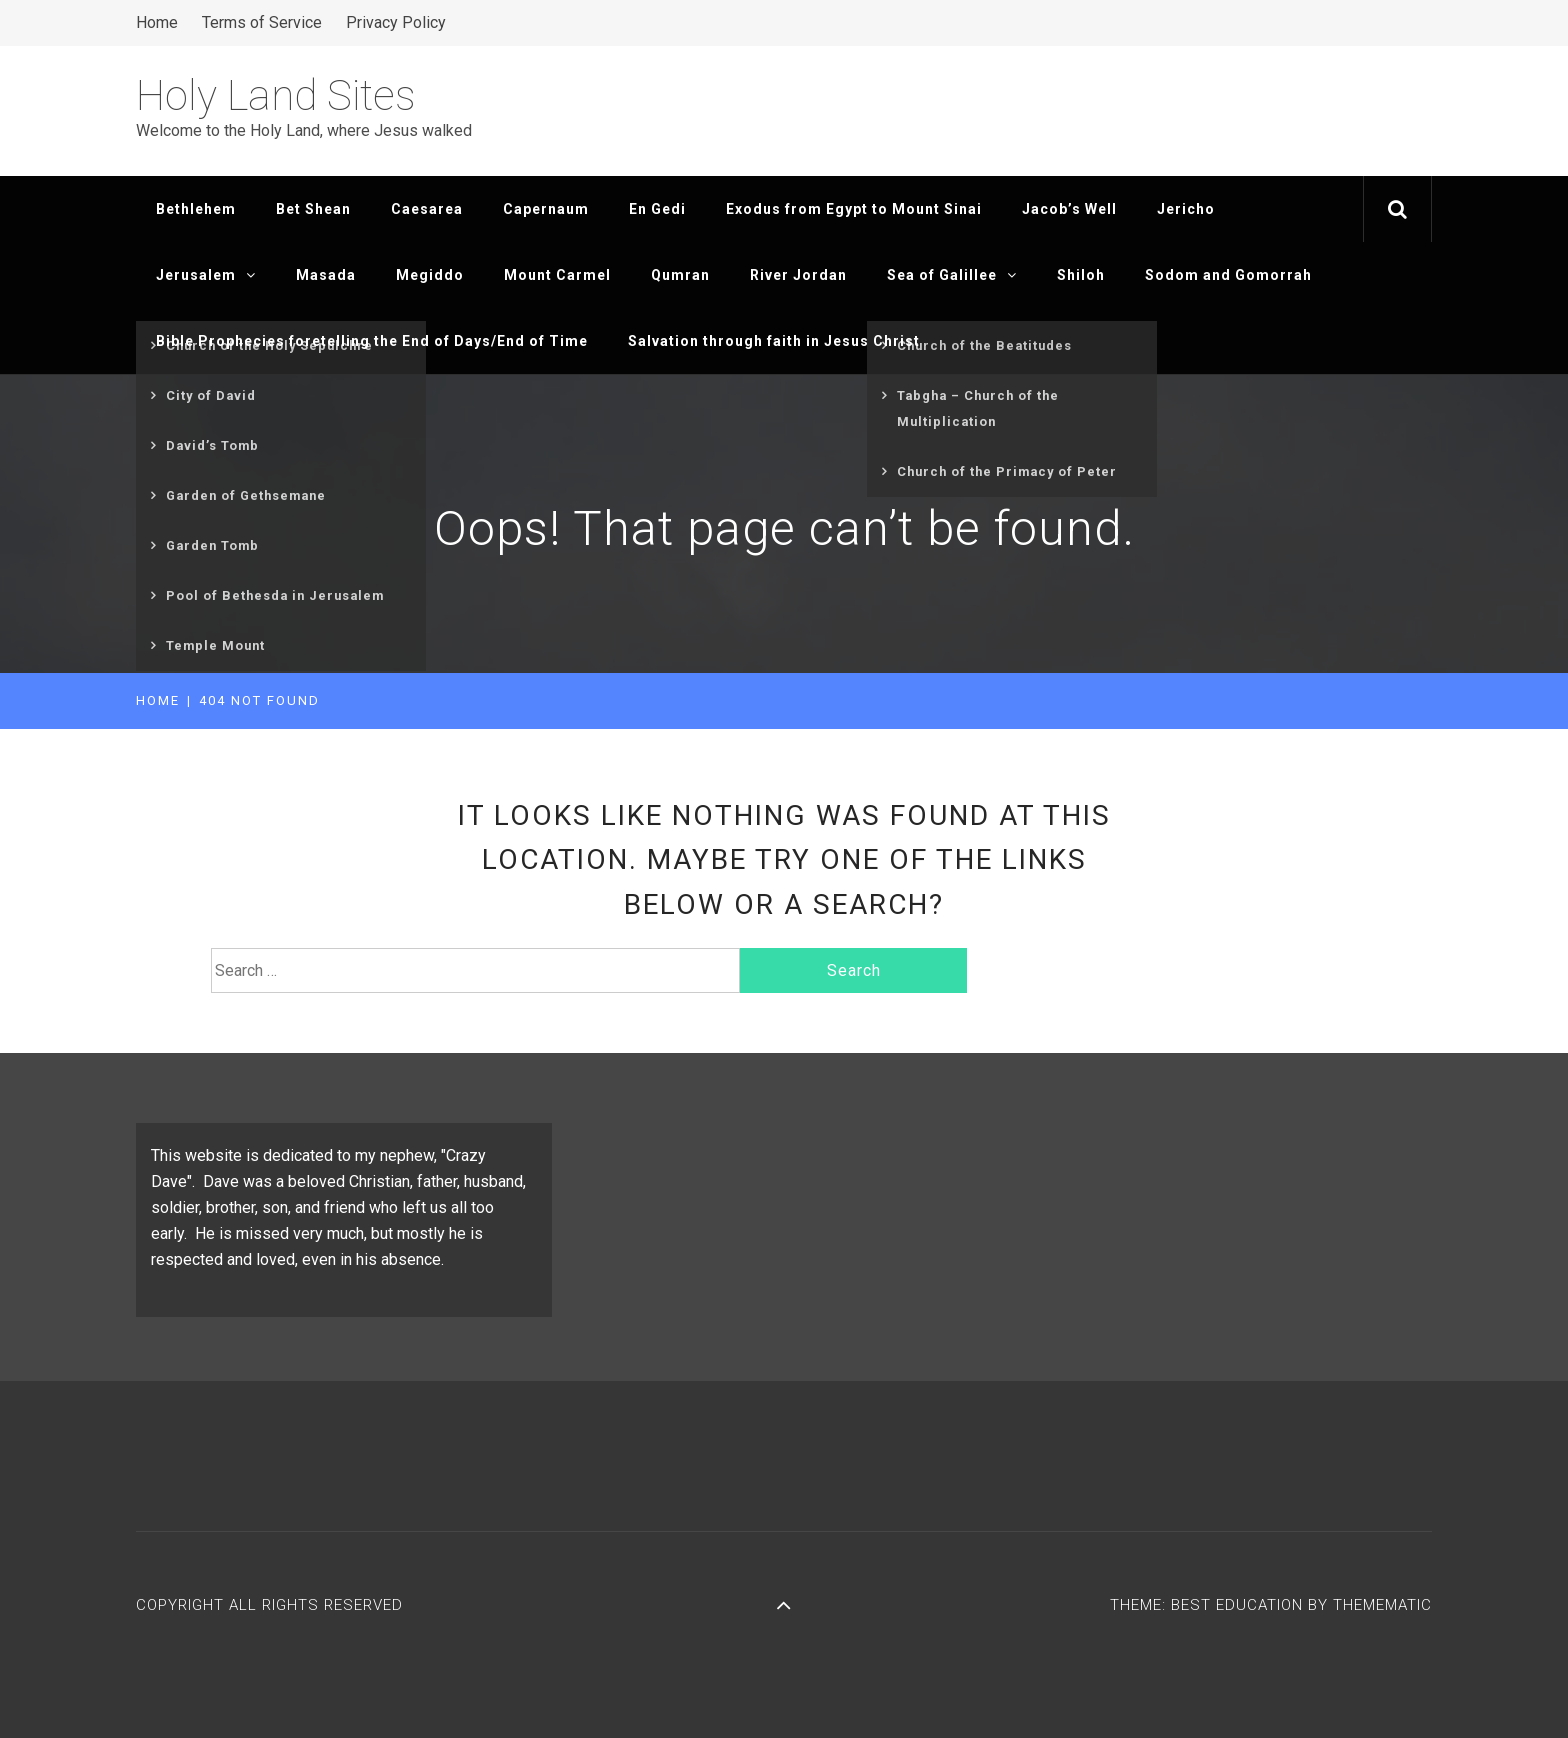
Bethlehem (196, 209)
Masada (326, 275)
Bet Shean (313, 209)
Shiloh (1081, 275)
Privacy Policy (396, 22)
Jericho (1186, 209)
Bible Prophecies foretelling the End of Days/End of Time (372, 341)
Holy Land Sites (276, 95)
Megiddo (430, 275)
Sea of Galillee (952, 275)
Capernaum (546, 209)
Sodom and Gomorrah (1228, 275)
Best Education (1239, 1605)
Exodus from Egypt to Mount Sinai (854, 209)
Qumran (680, 275)
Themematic (1382, 1605)
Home (157, 22)
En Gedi (657, 209)
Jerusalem (206, 275)
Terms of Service (262, 22)
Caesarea (427, 209)
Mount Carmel (557, 275)
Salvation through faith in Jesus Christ (774, 341)
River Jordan (798, 275)
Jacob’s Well (1069, 209)
